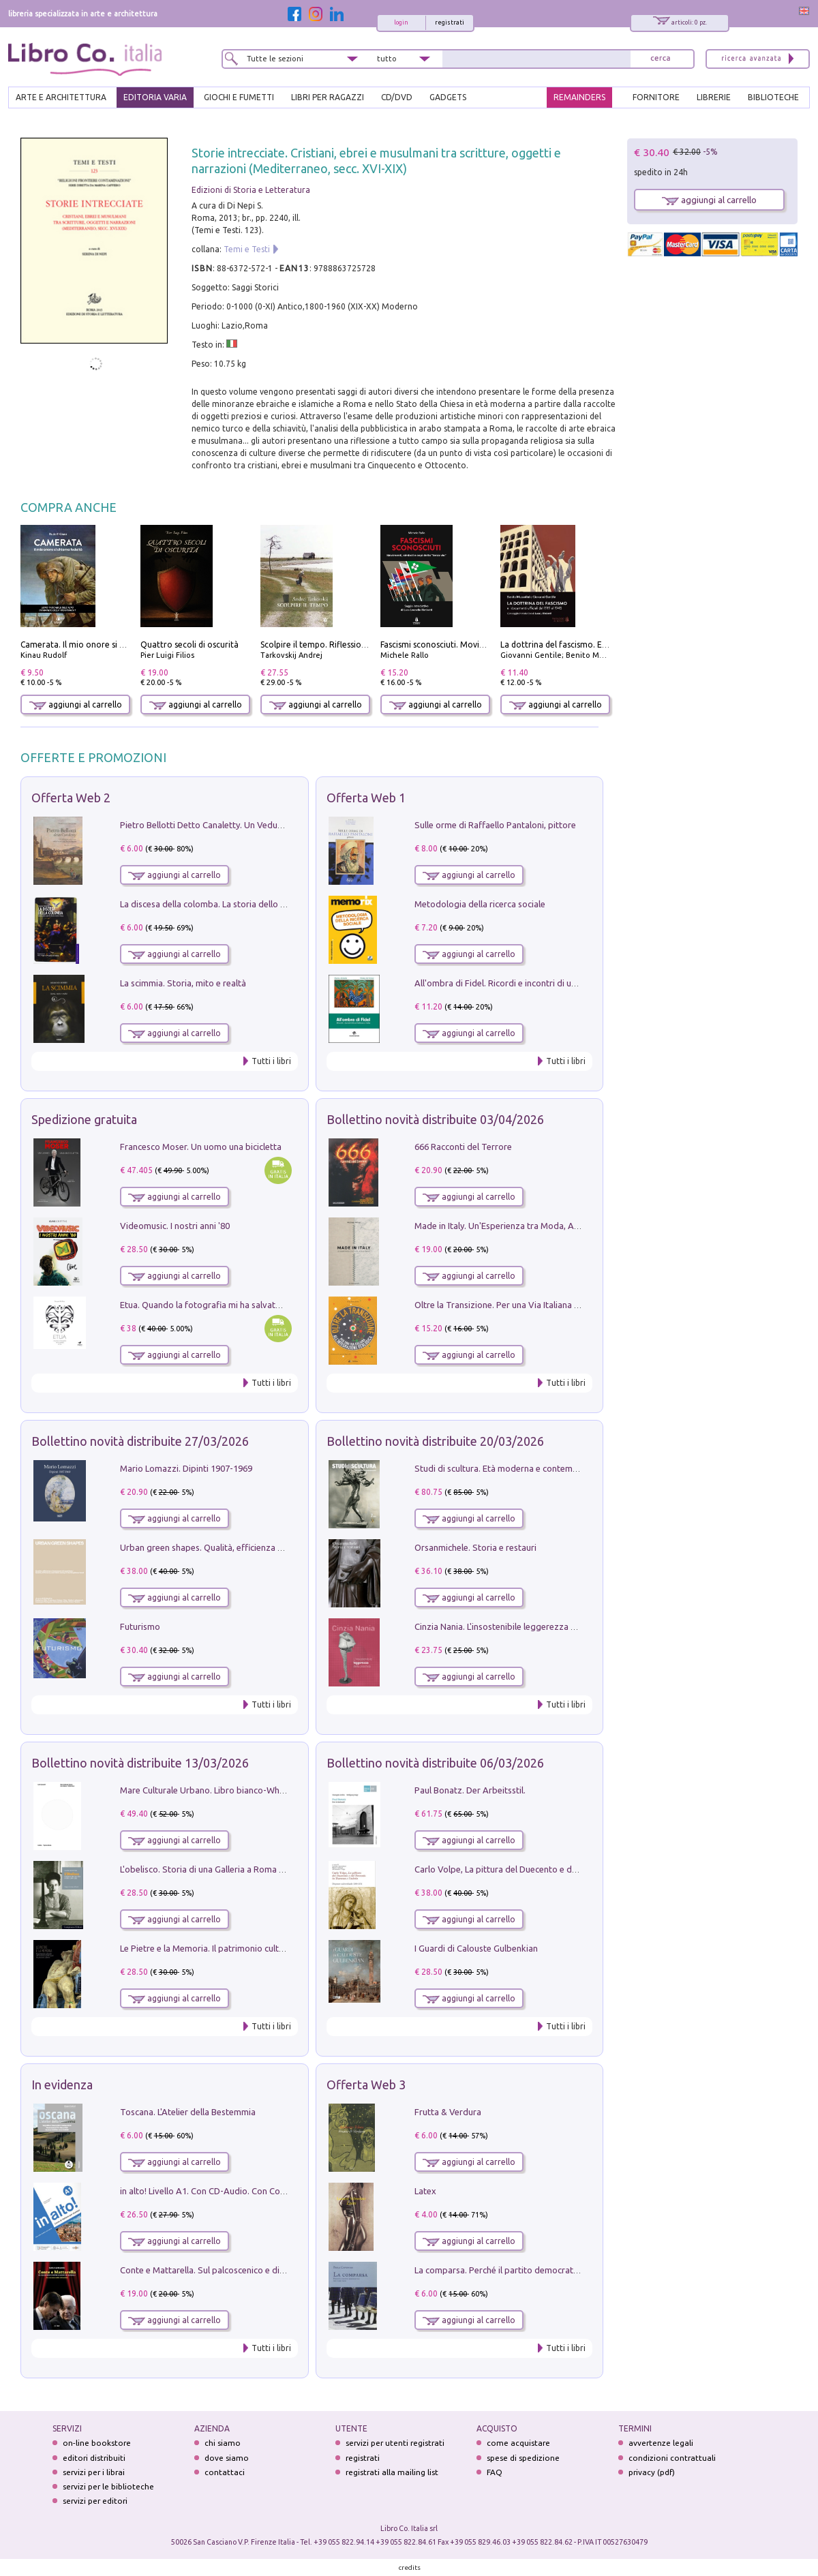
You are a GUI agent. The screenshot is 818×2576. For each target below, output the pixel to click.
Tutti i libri (271, 1061)
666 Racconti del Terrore (463, 1146)
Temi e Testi (247, 249)
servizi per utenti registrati (395, 2442)
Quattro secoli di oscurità (189, 644)
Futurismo (140, 1626)
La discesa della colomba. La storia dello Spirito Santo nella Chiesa (251, 904)
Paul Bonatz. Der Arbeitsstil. (470, 1790)
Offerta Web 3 (366, 2084)
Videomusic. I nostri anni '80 (175, 1225)
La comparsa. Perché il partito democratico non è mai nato (530, 2270)
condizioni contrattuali (672, 2457)
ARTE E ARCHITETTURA (61, 97)
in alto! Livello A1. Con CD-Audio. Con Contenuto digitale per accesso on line (270, 2191)
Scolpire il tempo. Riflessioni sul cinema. (336, 644)
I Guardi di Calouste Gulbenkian (476, 1948)
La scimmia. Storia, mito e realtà (183, 983)
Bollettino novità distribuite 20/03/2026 (435, 1441)
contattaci (224, 2472)
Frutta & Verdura (447, 2112)
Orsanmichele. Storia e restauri (475, 1547)
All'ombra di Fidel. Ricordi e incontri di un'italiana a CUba (525, 983)
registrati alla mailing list (392, 2472)
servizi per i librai (94, 2472)
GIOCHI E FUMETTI (239, 97)
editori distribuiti (94, 2457)
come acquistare (518, 2442)
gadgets (447, 97)
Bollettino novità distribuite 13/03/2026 (140, 1763)
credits (410, 2567)
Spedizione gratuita (84, 1119)
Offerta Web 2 (70, 797)
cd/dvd (396, 97)
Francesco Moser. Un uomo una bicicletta (201, 1146)
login (401, 22)
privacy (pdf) (651, 2472)
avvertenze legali (660, 2442)
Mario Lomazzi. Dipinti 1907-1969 (186, 1468)
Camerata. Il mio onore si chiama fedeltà (98, 644)
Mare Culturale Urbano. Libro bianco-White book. (217, 1790)
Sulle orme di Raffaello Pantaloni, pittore (495, 825)
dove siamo (226, 2457)
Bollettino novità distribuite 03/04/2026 (435, 1119)
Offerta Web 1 (366, 797)
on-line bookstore (97, 2442)
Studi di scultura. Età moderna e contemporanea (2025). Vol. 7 (536, 1468)
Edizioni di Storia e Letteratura (251, 189)
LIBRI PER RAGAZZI (327, 97)
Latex (425, 2191)
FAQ (494, 2472)
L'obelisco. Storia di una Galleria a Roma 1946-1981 (220, 1869)
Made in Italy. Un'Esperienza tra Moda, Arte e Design (518, 1225)
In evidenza (62, 2084)
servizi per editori (95, 2500)
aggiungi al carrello (75, 704)
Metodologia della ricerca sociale (479, 904)
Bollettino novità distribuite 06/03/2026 (435, 1763)
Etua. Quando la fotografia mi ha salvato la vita (213, 1304)
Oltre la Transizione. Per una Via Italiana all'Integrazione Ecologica (545, 1304)
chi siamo (222, 2442)
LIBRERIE (714, 97)
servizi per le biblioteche (108, 2486)
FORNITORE (656, 97)
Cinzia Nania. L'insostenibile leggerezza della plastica (518, 1626)
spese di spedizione (523, 2457)
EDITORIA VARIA (155, 97)
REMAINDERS (579, 97)
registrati (449, 22)
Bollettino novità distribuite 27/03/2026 (140, 1441)
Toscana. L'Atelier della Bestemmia (188, 2112)
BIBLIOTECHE (773, 97)
